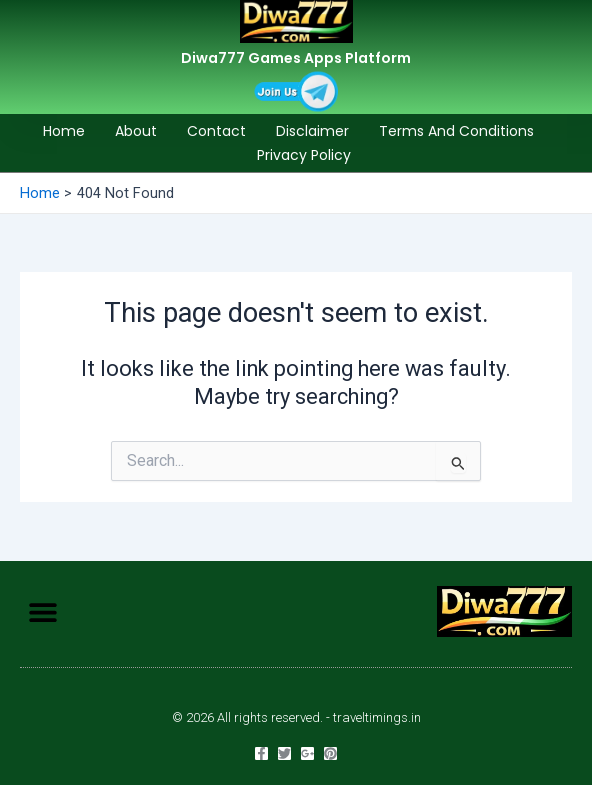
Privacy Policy (304, 155)
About (136, 131)
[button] (42, 611)
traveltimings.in (377, 717)
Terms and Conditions (456, 131)
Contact (216, 131)
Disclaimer (312, 131)
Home (64, 131)
